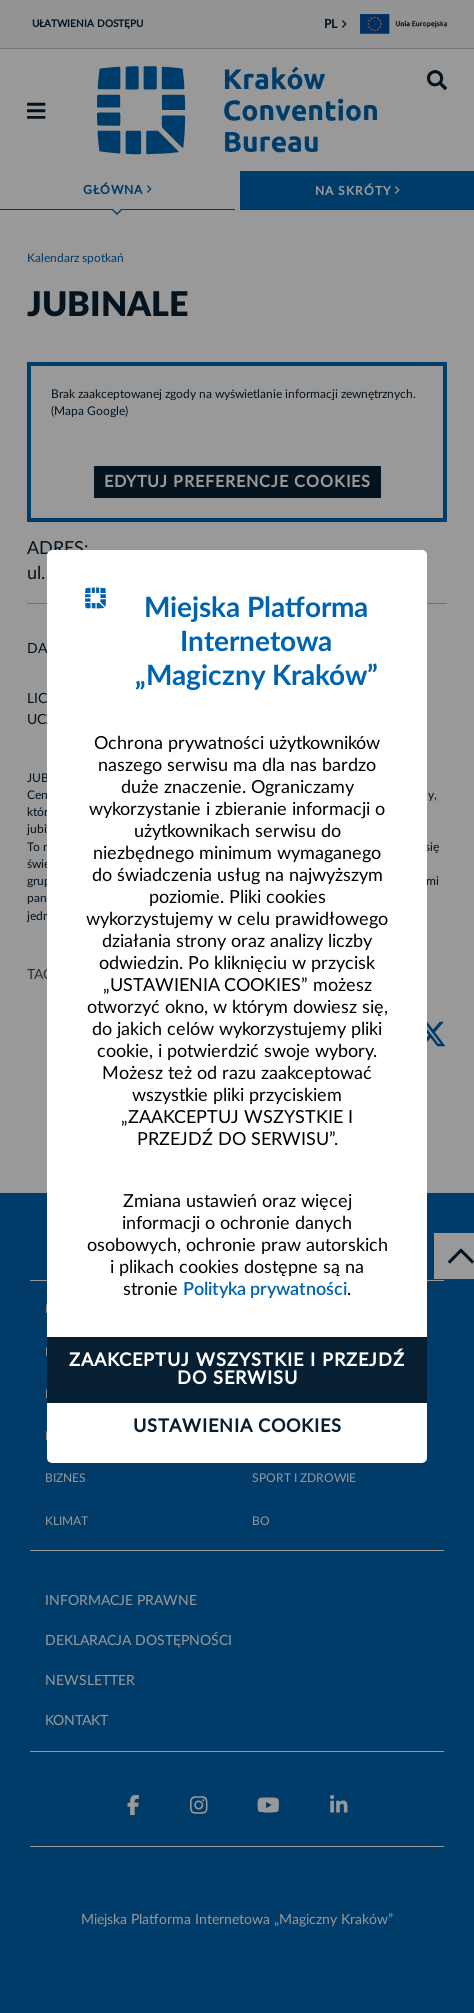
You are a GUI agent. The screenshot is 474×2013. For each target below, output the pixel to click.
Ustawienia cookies (237, 1427)
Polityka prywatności (265, 1290)
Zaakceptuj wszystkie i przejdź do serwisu (237, 1370)
